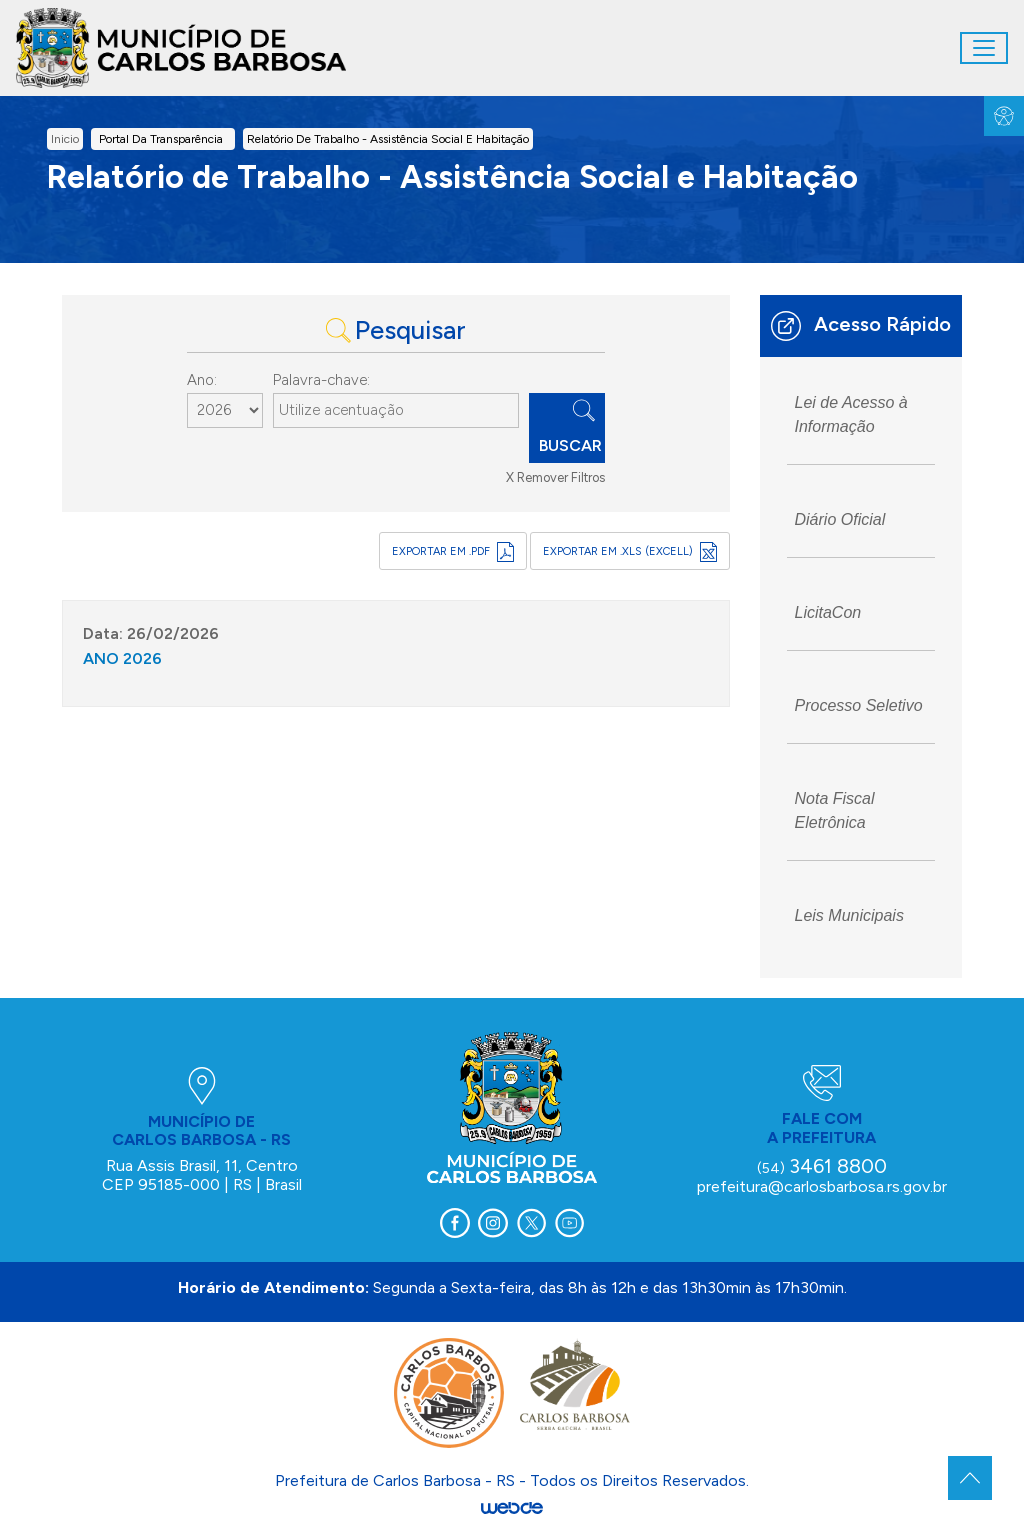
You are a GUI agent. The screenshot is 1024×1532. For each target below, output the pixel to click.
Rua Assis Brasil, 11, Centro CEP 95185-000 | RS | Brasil (202, 1174)
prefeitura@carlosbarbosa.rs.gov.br (822, 1186)
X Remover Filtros (555, 477)
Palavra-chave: (321, 380)
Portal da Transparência (161, 139)
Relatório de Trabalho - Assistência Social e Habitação (388, 139)
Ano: (202, 380)
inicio (65, 139)
